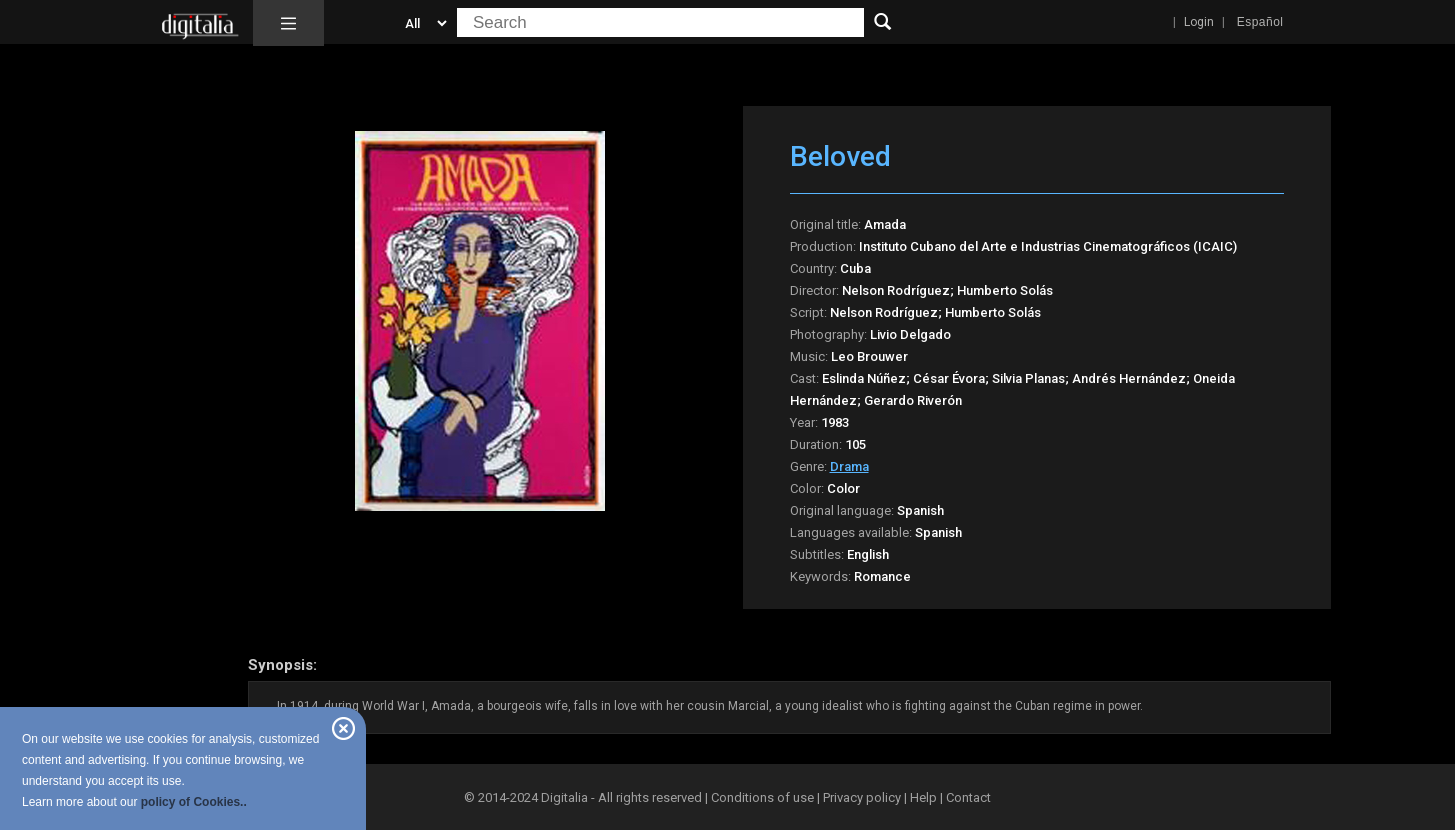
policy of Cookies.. (194, 802)
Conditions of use (764, 797)
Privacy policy (862, 797)
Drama (849, 466)
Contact (968, 797)
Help (923, 797)
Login (1199, 22)
